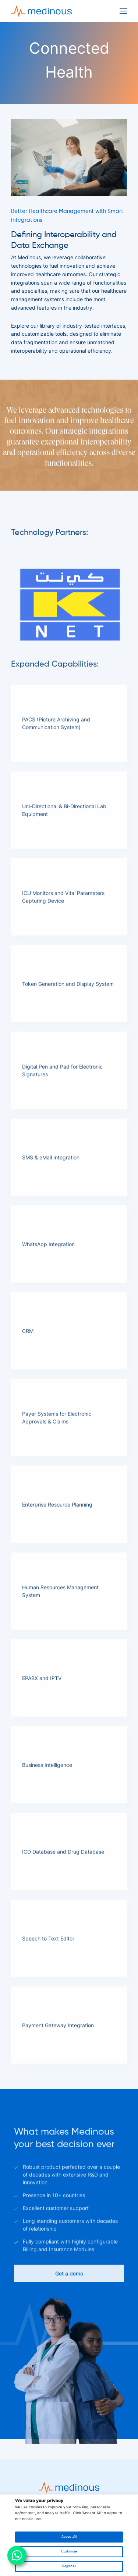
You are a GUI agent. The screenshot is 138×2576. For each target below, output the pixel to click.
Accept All (69, 2536)
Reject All (69, 2566)
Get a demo (69, 2305)
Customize (69, 2551)
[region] (69, 2535)
